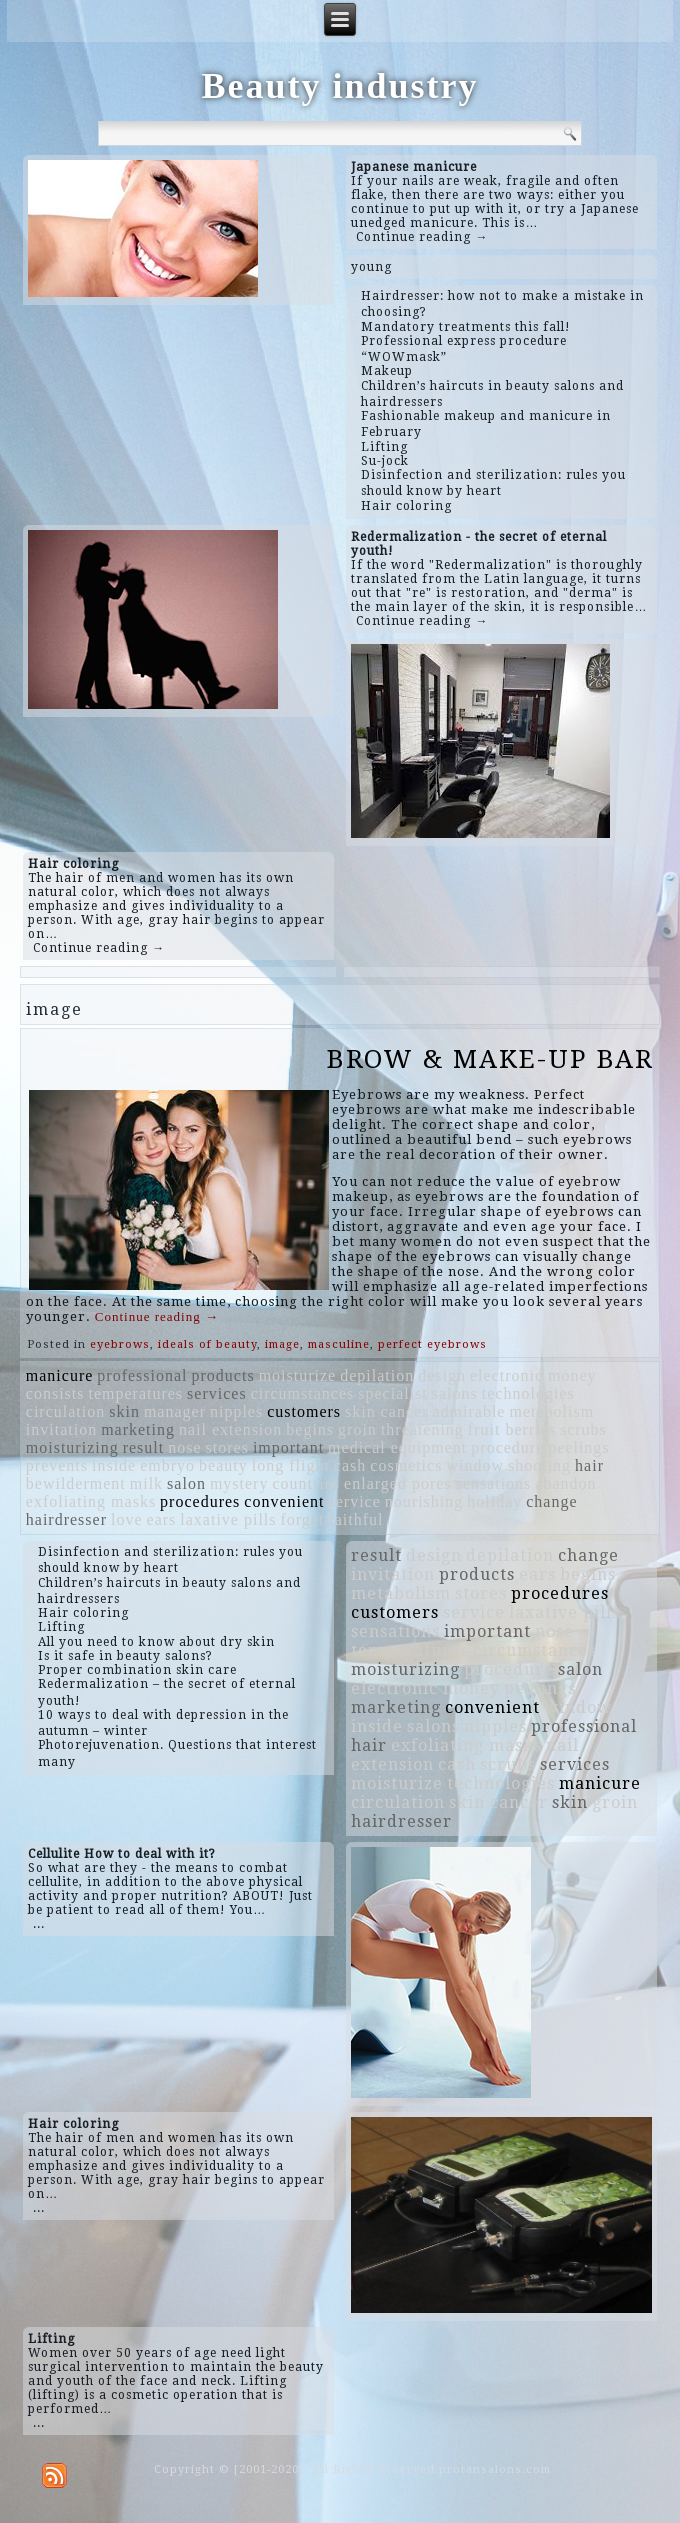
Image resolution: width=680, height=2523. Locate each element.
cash (350, 1465)
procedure (507, 1447)
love (127, 1519)
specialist (393, 1393)
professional (142, 1375)
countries (306, 1483)
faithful (355, 1519)
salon (186, 1483)
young (371, 267)
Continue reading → (422, 237)
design (442, 1375)
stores (227, 1447)
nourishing (424, 1501)
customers (304, 1411)
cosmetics (406, 1465)
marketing (138, 1429)
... (39, 1924)
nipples (236, 1411)
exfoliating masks (91, 1501)
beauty (223, 1465)
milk (146, 1483)
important (288, 1447)
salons (455, 1393)
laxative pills (228, 1519)
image (282, 1344)
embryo (167, 1465)
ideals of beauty (207, 1344)
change (551, 1501)
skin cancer (386, 1411)
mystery (239, 1483)
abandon (565, 1483)
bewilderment (76, 1483)
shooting (539, 1465)
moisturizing (72, 1447)
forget (303, 1519)
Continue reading (157, 1316)
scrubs (583, 1429)
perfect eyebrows (432, 1344)
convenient (284, 1501)
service (355, 1501)
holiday (494, 1501)
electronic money (533, 1375)
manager (175, 1411)
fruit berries (512, 1429)
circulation (65, 1411)
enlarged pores (397, 1483)
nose (184, 1447)
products (223, 1375)
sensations (494, 1483)
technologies (528, 1393)
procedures (200, 1501)
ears (162, 1519)
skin (124, 1411)
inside (114, 1465)
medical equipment (397, 1447)
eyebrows (120, 1344)
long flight (291, 1465)
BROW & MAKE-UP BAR (490, 1059)
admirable (468, 1411)
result (144, 1447)
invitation (61, 1429)
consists (55, 1393)
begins (310, 1429)
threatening (422, 1429)
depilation (377, 1375)
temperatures (135, 1393)
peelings (578, 1447)
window (475, 1465)
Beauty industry (339, 86)
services (217, 1393)
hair (589, 1465)
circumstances (303, 1393)
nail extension (230, 1429)
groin (357, 1429)
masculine (339, 1344)
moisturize (298, 1375)
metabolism (551, 1411)
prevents (57, 1465)
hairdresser (66, 1519)
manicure (60, 1375)
